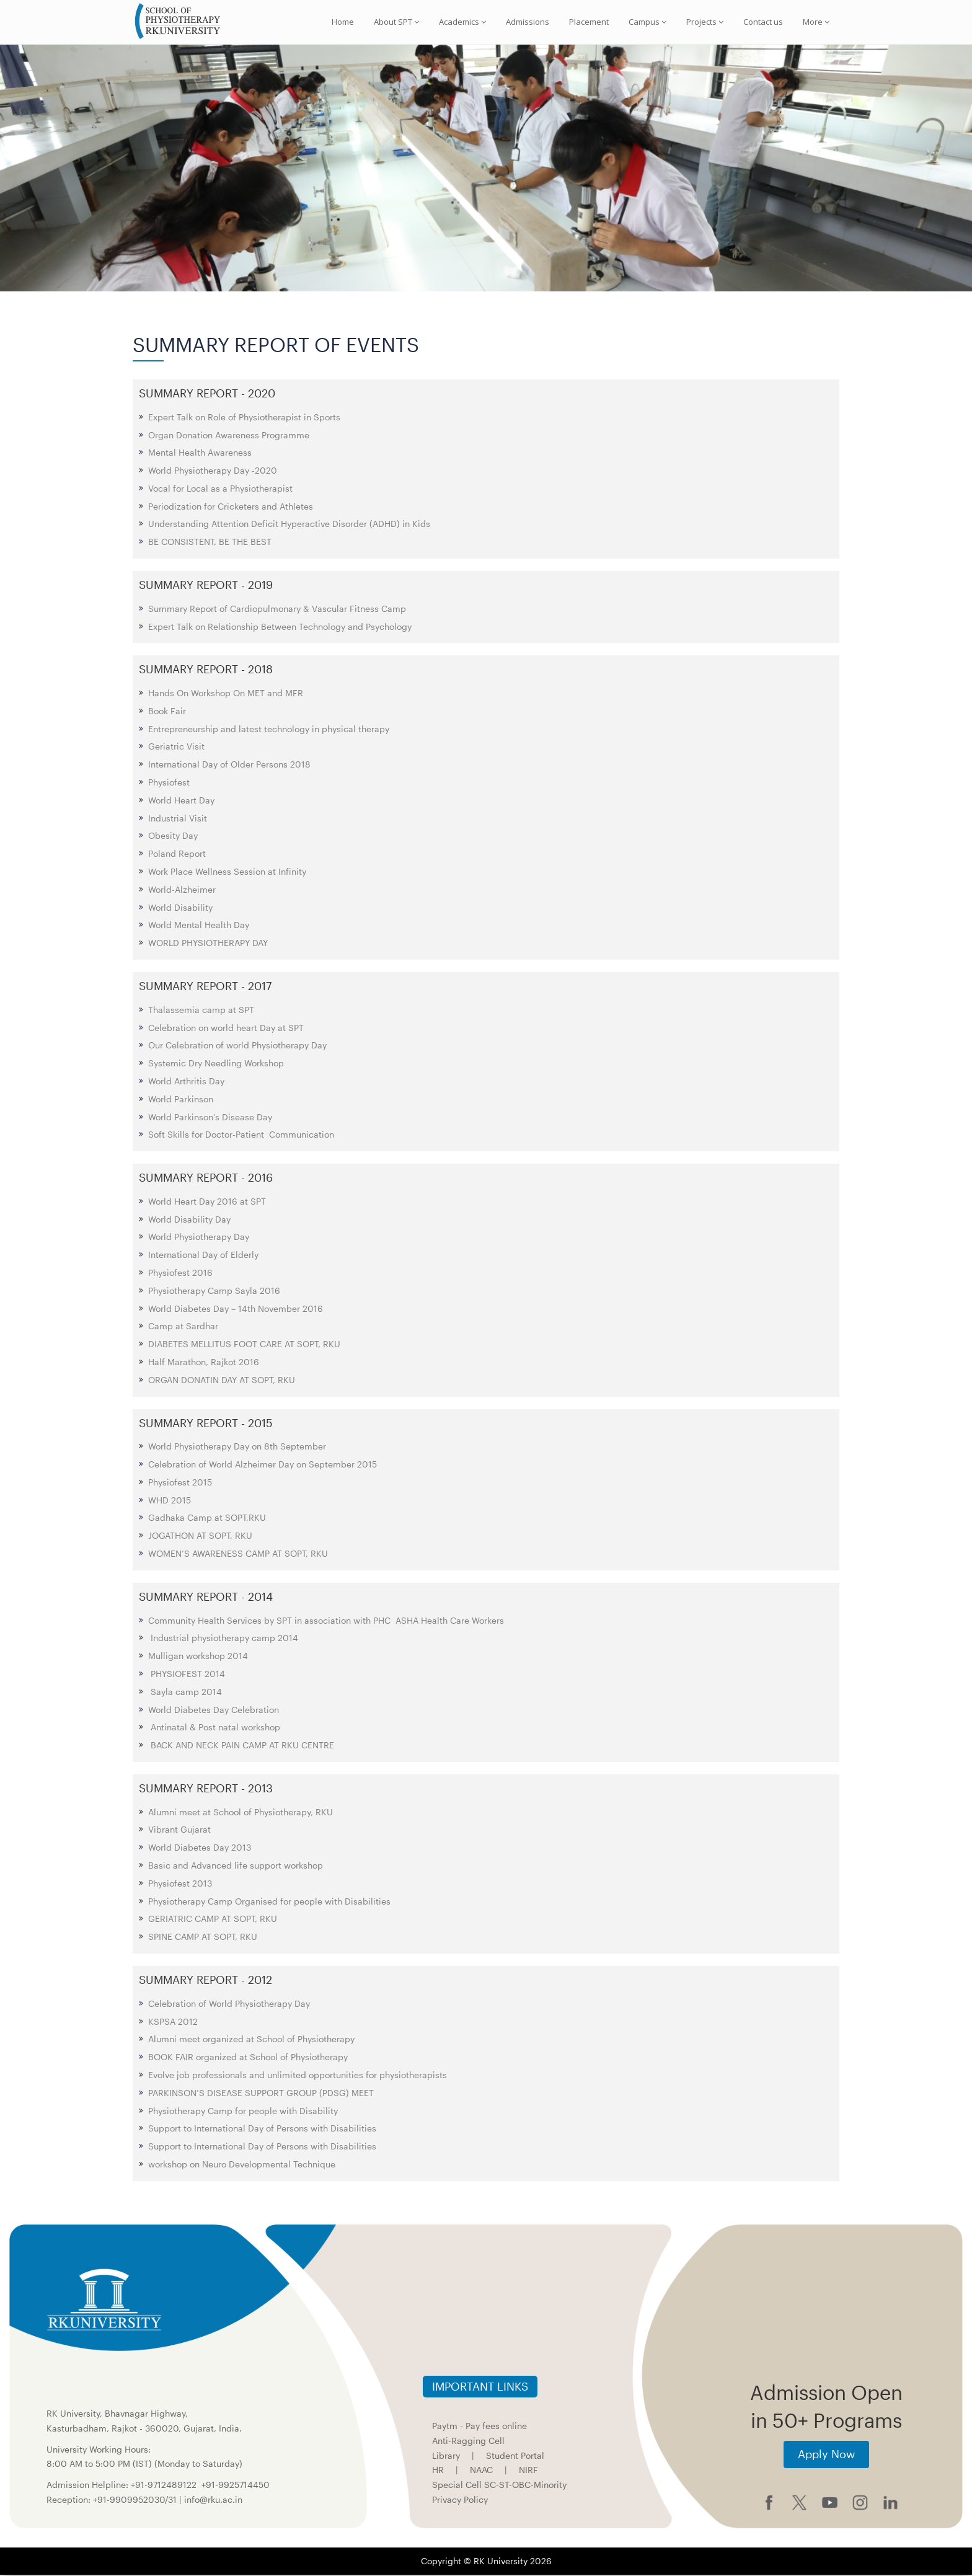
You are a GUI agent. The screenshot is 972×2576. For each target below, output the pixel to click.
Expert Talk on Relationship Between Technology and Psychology (280, 627)
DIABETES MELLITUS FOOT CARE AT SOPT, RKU (244, 1345)
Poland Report (177, 855)
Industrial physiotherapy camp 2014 (223, 1639)
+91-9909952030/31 (136, 2501)
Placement (589, 21)
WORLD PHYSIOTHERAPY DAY (208, 944)
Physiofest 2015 (180, 1483)
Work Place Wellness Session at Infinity (227, 873)
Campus (647, 21)
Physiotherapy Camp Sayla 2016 (214, 1291)
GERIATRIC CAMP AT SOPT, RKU (212, 1920)
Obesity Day (173, 837)
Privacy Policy (460, 2501)
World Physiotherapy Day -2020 (212, 472)
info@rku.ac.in (213, 2501)
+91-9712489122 (164, 2486)
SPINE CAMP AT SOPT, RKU (202, 1938)
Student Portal (515, 2456)
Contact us (763, 21)
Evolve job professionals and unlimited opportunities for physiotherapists (297, 2076)
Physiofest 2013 (180, 1884)
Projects (704, 21)
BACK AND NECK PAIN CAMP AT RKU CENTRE (241, 1747)
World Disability (180, 908)
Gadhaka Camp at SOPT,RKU (207, 1519)
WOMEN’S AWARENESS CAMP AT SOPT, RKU (238, 1555)
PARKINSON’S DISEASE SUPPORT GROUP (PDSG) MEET (261, 2094)
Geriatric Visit (176, 748)
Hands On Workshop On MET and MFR (225, 694)
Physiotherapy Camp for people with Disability (243, 2112)
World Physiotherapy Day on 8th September (237, 1448)
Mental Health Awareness (200, 454)
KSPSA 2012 (173, 2022)
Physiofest (169, 784)
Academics (462, 21)
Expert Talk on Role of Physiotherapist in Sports (244, 418)
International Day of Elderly (203, 1256)
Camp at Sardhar (183, 1327)
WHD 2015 (169, 1501)
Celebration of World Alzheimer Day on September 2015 (262, 1466)
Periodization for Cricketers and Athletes (230, 507)
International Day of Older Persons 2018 (229, 766)
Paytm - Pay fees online (479, 2427)
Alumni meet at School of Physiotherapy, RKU (240, 1813)
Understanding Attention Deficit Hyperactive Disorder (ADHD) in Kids (289, 525)
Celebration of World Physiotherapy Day (229, 2004)
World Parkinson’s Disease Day (210, 1118)
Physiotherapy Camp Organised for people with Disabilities (269, 1902)
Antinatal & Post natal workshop (214, 1729)
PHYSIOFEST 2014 (186, 1675)
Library (446, 2456)
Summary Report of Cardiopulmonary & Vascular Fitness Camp (277, 609)
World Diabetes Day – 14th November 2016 (235, 1309)
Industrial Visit (177, 819)
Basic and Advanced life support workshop (235, 1867)
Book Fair (167, 712)
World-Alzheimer (182, 890)
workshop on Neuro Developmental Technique (241, 2165)
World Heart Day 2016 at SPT (207, 1202)
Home (343, 21)
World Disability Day (189, 1220)
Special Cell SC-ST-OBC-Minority (499, 2486)
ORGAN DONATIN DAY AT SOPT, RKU (221, 1381)
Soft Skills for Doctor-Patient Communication (241, 1136)
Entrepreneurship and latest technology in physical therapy (268, 730)
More (816, 21)
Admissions (527, 21)
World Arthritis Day (186, 1082)
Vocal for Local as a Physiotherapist (220, 489)
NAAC (481, 2471)
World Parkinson (180, 1100)
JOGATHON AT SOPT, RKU (200, 1537)
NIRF (528, 2471)
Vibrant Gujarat (179, 1831)
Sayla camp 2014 (185, 1693)
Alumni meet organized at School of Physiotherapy (251, 2040)
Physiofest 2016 (180, 1274)
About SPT (396, 21)
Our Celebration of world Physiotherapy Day (237, 1047)
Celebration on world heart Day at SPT (226, 1029)
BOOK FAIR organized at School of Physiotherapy (248, 2058)
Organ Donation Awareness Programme (228, 436)
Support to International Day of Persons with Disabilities (262, 2130)
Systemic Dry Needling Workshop (216, 1065)
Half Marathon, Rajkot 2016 (203, 1363)
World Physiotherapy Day (198, 1238)
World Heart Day (181, 801)
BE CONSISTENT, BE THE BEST (210, 543)
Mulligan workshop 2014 (199, 1657)
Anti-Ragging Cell (468, 2442)
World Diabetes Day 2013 (199, 1849)
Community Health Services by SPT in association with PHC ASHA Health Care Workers (326, 1621)
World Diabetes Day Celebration (213, 1711)
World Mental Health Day (198, 926)
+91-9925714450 (235, 2486)
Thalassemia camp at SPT (201, 1011)
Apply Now (826, 2456)
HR (438, 2471)
